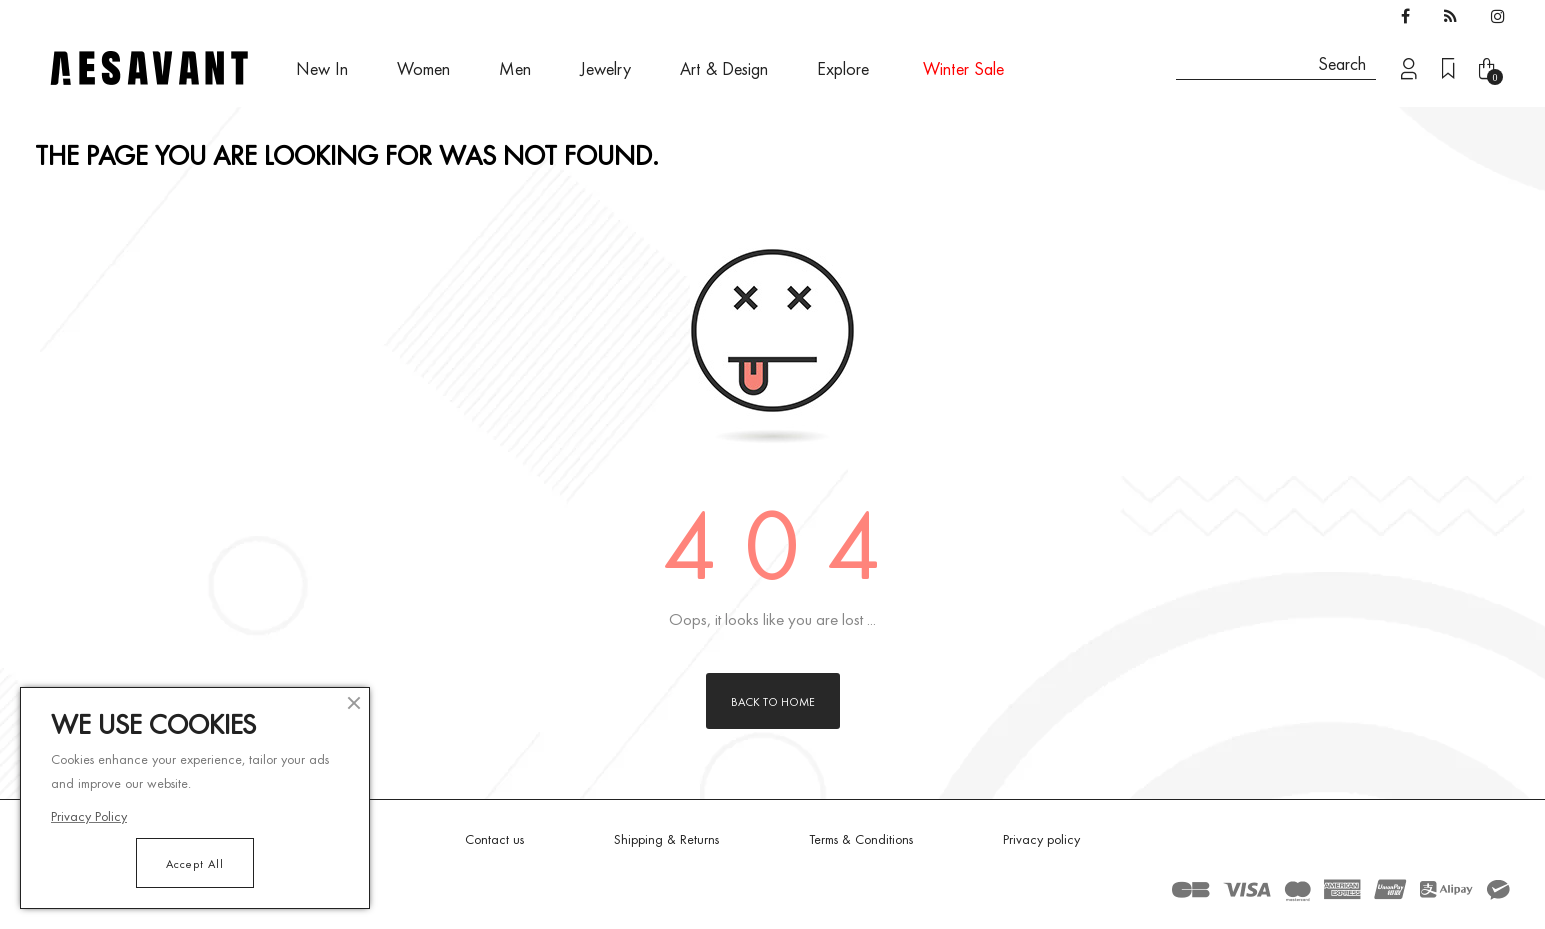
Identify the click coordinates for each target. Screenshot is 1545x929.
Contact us (494, 838)
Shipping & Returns (666, 838)
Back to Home (773, 701)
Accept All (195, 863)
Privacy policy (1041, 838)
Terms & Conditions (861, 838)
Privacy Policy (89, 815)
